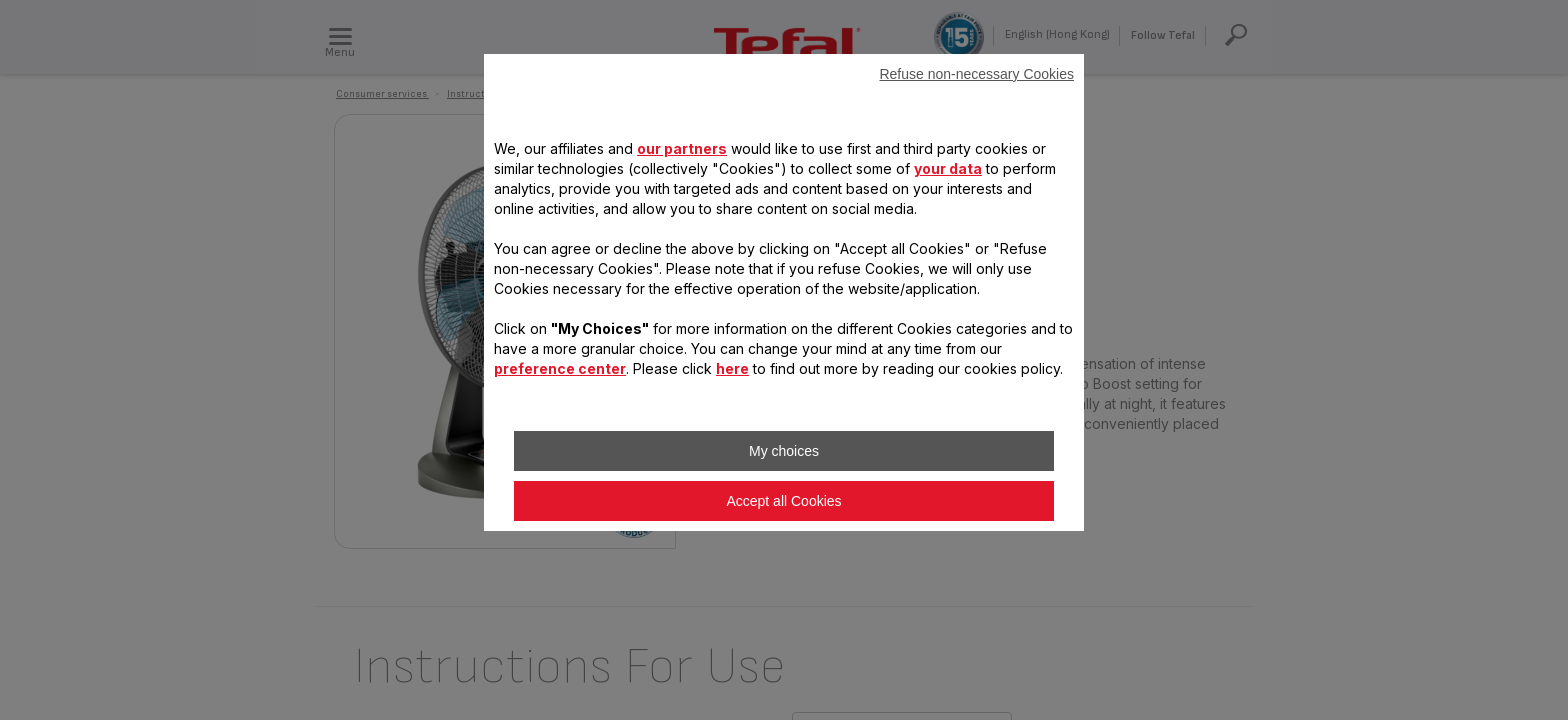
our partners (682, 148)
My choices (784, 451)
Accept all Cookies (783, 501)
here (732, 368)
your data (948, 168)
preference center (560, 368)
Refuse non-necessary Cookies (976, 74)
